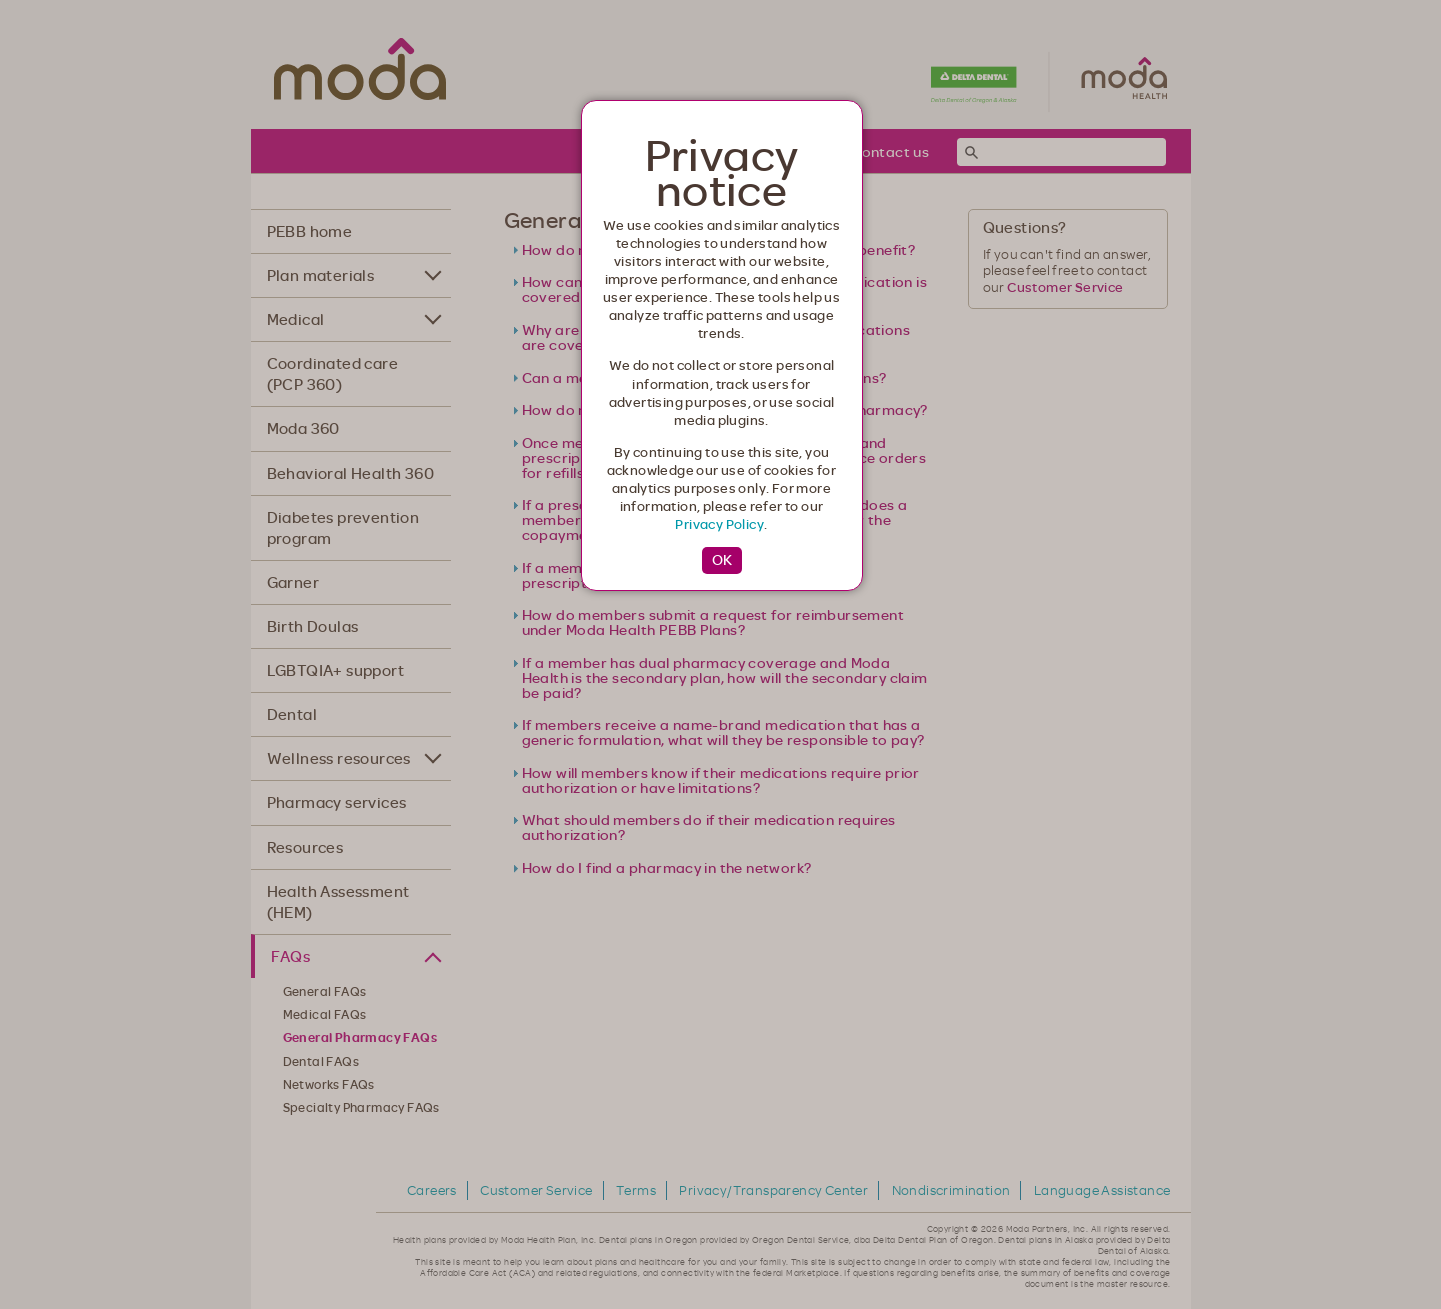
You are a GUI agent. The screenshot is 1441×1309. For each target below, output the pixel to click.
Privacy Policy (719, 524)
